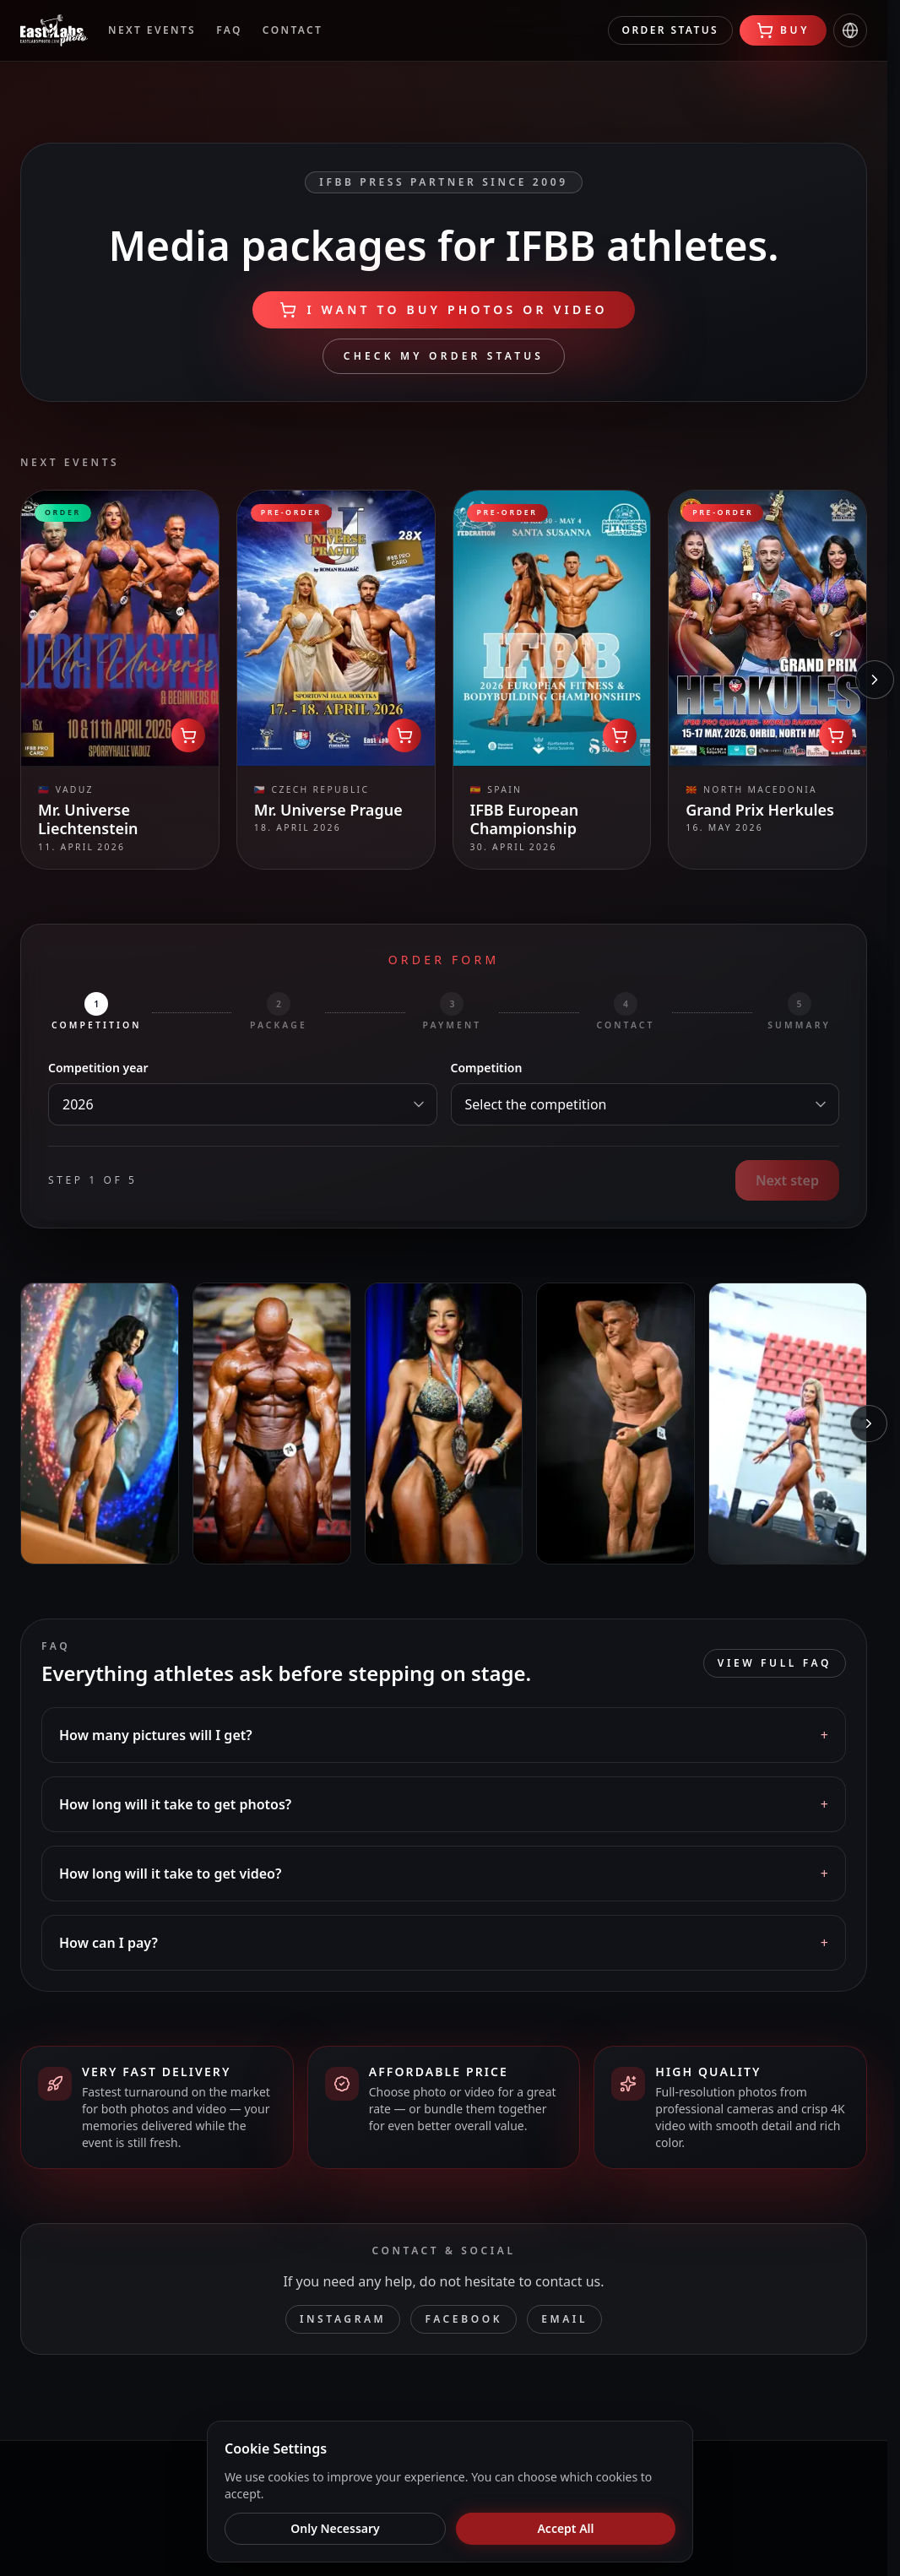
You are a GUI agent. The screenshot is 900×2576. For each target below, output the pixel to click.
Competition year (98, 1068)
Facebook (463, 2319)
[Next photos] (868, 1423)
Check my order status (444, 356)
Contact (293, 30)
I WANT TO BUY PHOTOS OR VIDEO (443, 309)
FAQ (229, 30)
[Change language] (850, 30)
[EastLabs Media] (54, 30)
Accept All (565, 2528)
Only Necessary (334, 2528)
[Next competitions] (874, 679)
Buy (783, 30)
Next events (152, 30)
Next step (787, 1180)
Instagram (343, 2319)
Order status (670, 30)
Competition (487, 1068)
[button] (443, 1735)
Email (564, 2319)
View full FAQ (775, 1663)
